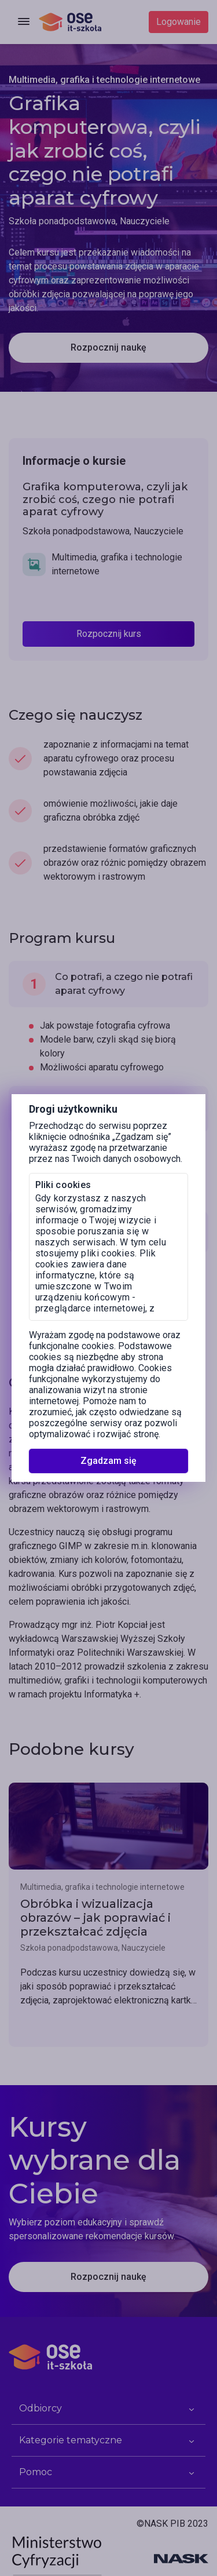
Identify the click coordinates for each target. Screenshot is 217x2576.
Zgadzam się (108, 1460)
